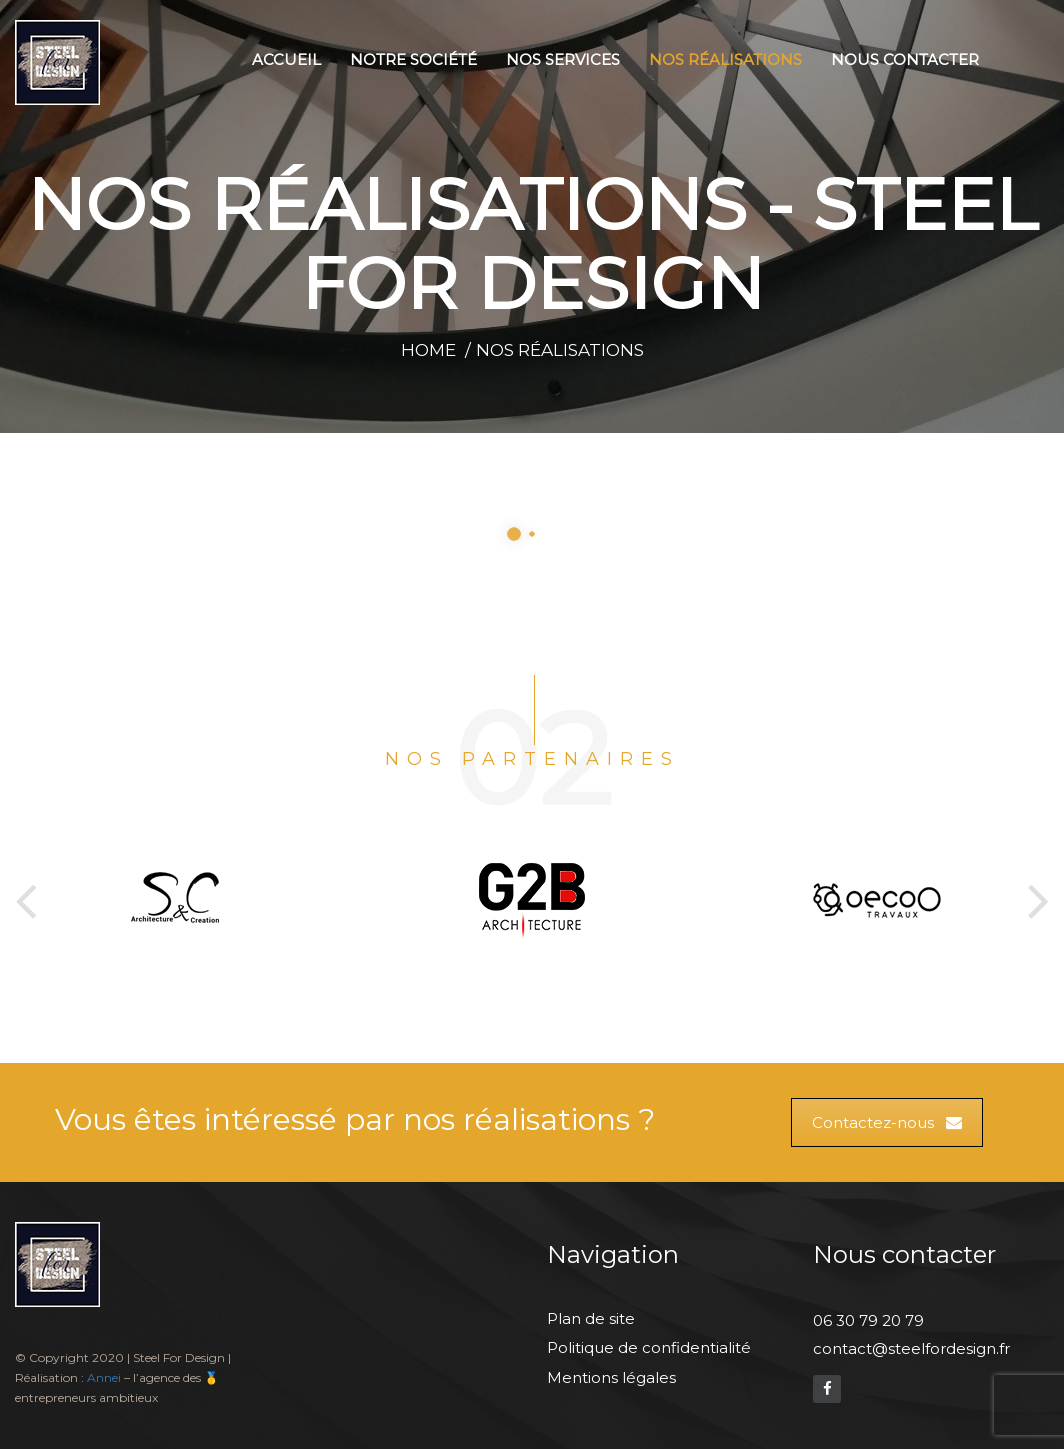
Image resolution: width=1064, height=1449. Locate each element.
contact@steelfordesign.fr (911, 1348)
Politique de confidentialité (649, 1347)
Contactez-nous (887, 1122)
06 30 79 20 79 (868, 1320)
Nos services (563, 59)
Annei (104, 1377)
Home (428, 350)
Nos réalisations (725, 59)
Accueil (286, 59)
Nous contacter (905, 59)
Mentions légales (611, 1377)
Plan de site (591, 1318)
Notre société (413, 59)
